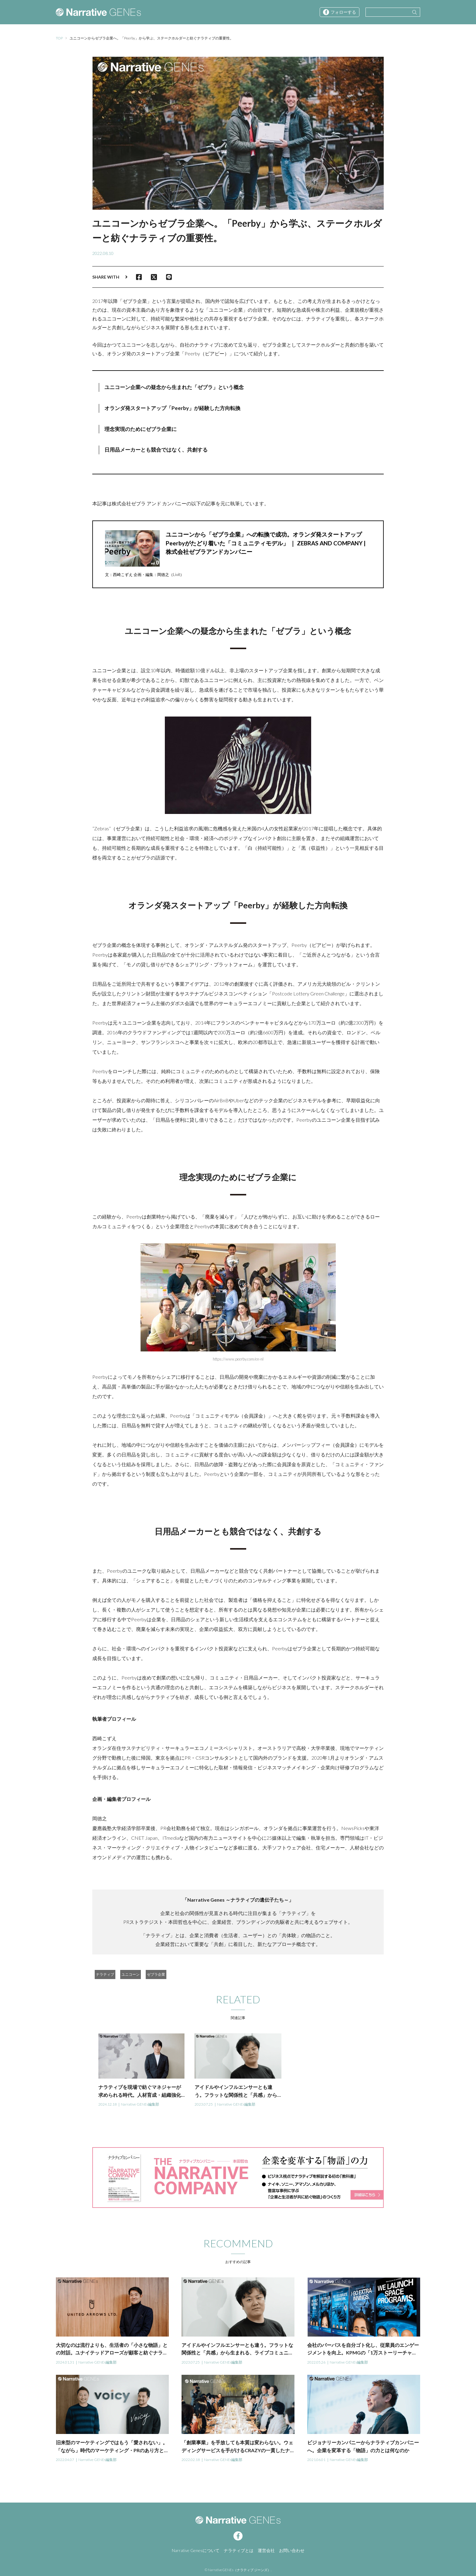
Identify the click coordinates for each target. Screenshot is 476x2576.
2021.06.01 (316, 2459)
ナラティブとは (238, 2550)
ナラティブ (105, 1974)
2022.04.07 (65, 2459)
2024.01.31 (65, 2362)
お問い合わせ (291, 2550)
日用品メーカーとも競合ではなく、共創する (156, 449)
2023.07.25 (204, 2104)
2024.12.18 (107, 2104)
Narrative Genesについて (195, 2550)
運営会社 (266, 2550)
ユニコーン (130, 1974)
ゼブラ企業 (156, 1974)
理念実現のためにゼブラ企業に (140, 429)
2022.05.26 (316, 2362)
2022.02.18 (191, 2459)
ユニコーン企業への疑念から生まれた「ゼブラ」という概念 (174, 387)
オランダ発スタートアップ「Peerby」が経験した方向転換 (172, 408)
